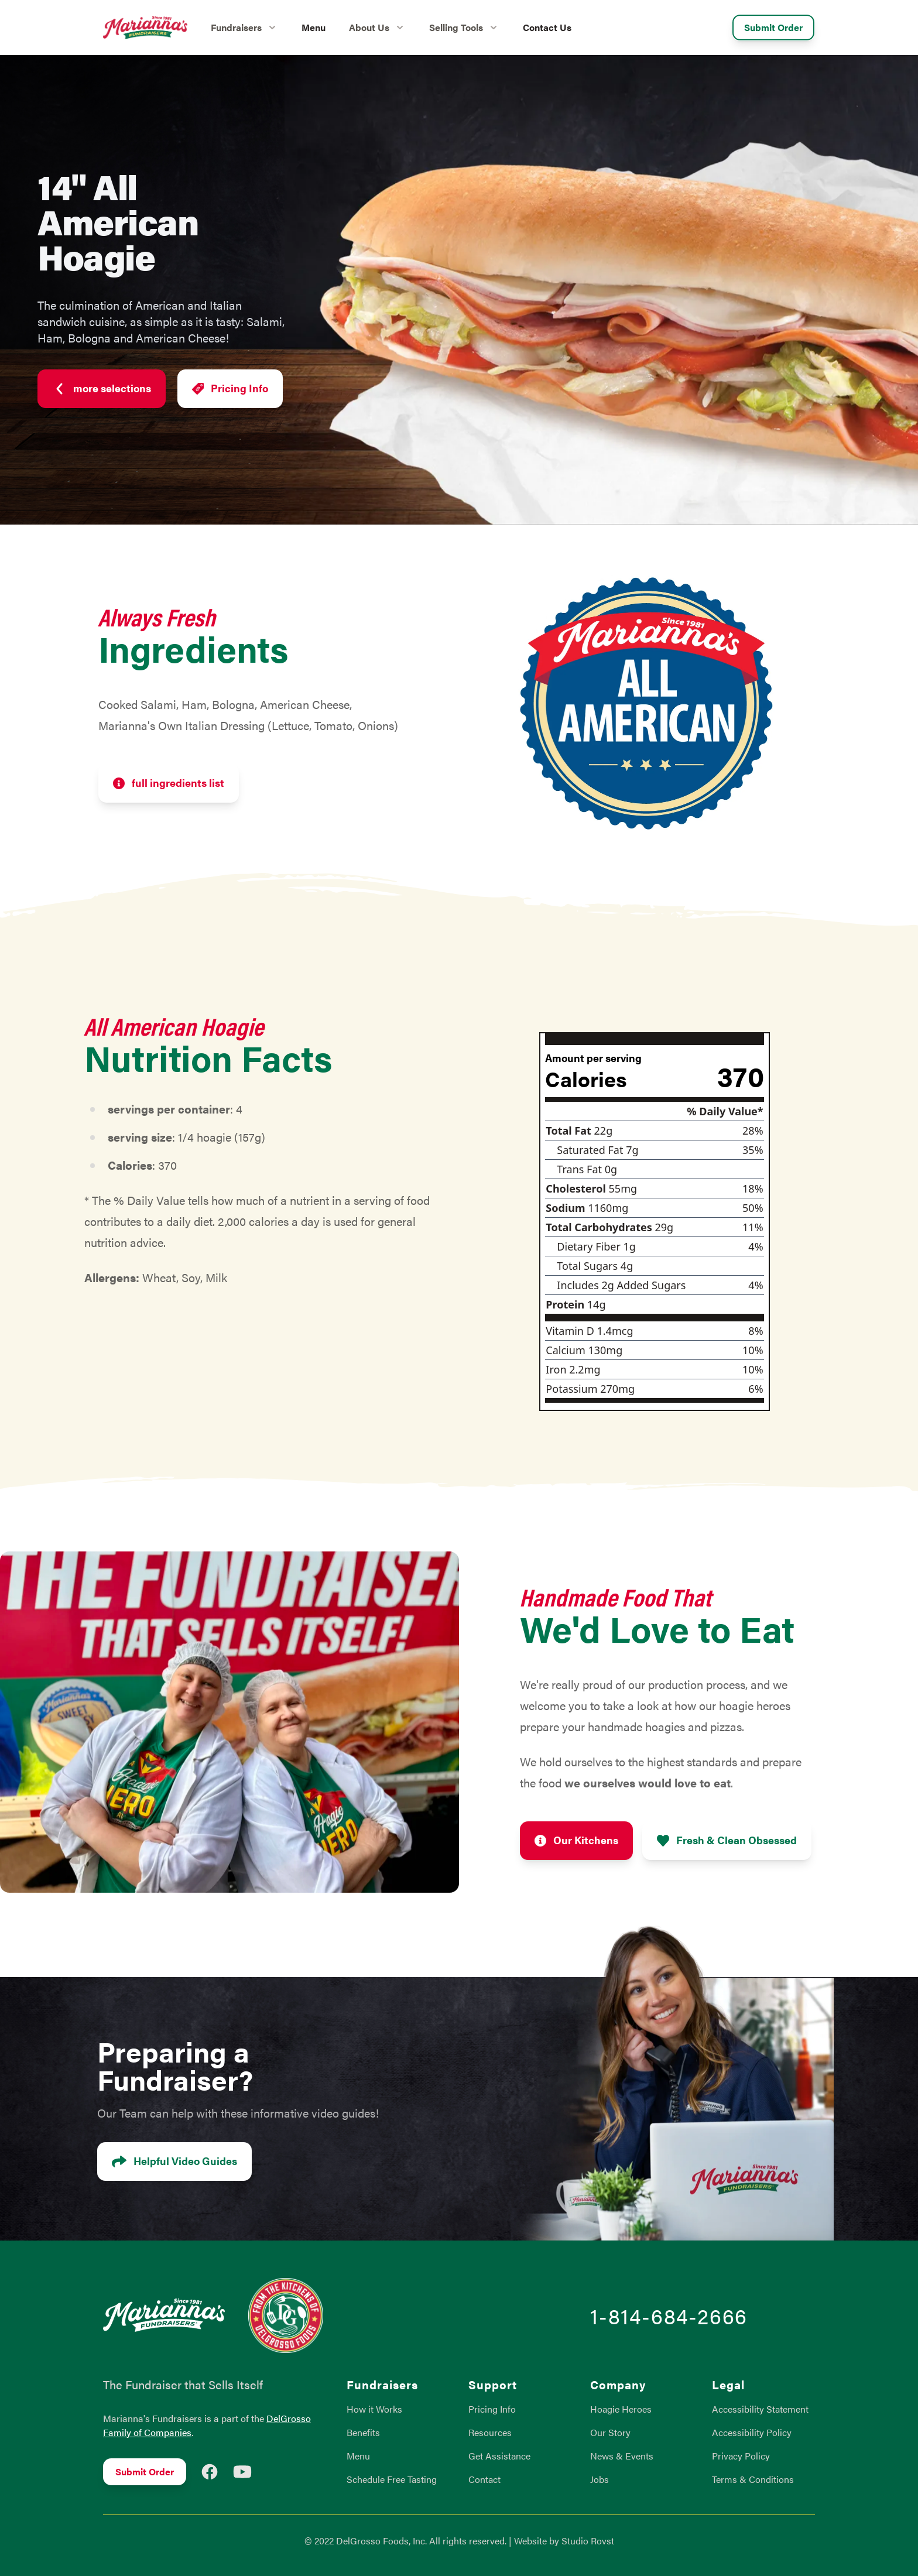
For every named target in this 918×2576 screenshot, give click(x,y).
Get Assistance (499, 2455)
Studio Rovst (587, 2540)
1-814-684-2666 (669, 2315)
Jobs (599, 2479)
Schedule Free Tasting (392, 2479)
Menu (314, 27)
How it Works (374, 2409)
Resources (490, 2432)
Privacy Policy (741, 2455)
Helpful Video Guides (174, 2161)
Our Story (610, 2432)
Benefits (363, 2432)
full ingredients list (168, 783)
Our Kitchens (576, 1840)
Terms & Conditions (753, 2479)
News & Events (621, 2455)
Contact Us (547, 27)
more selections (101, 389)
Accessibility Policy (752, 2432)
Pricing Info (230, 389)
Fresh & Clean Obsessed (727, 1840)
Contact (484, 2479)
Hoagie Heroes (621, 2409)
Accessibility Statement (760, 2409)
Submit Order (773, 27)
